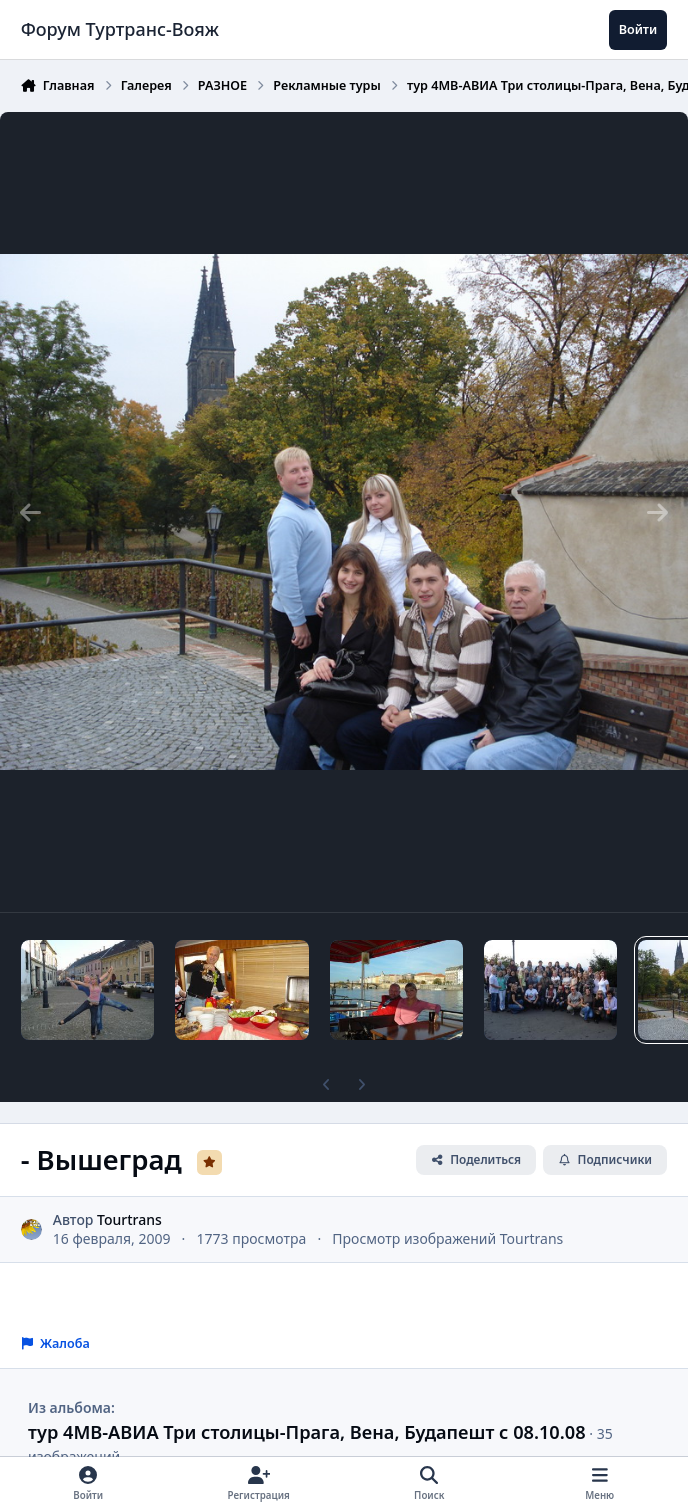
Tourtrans (129, 1219)
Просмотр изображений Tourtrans (447, 1238)
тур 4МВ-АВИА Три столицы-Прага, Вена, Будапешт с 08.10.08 (307, 1432)
